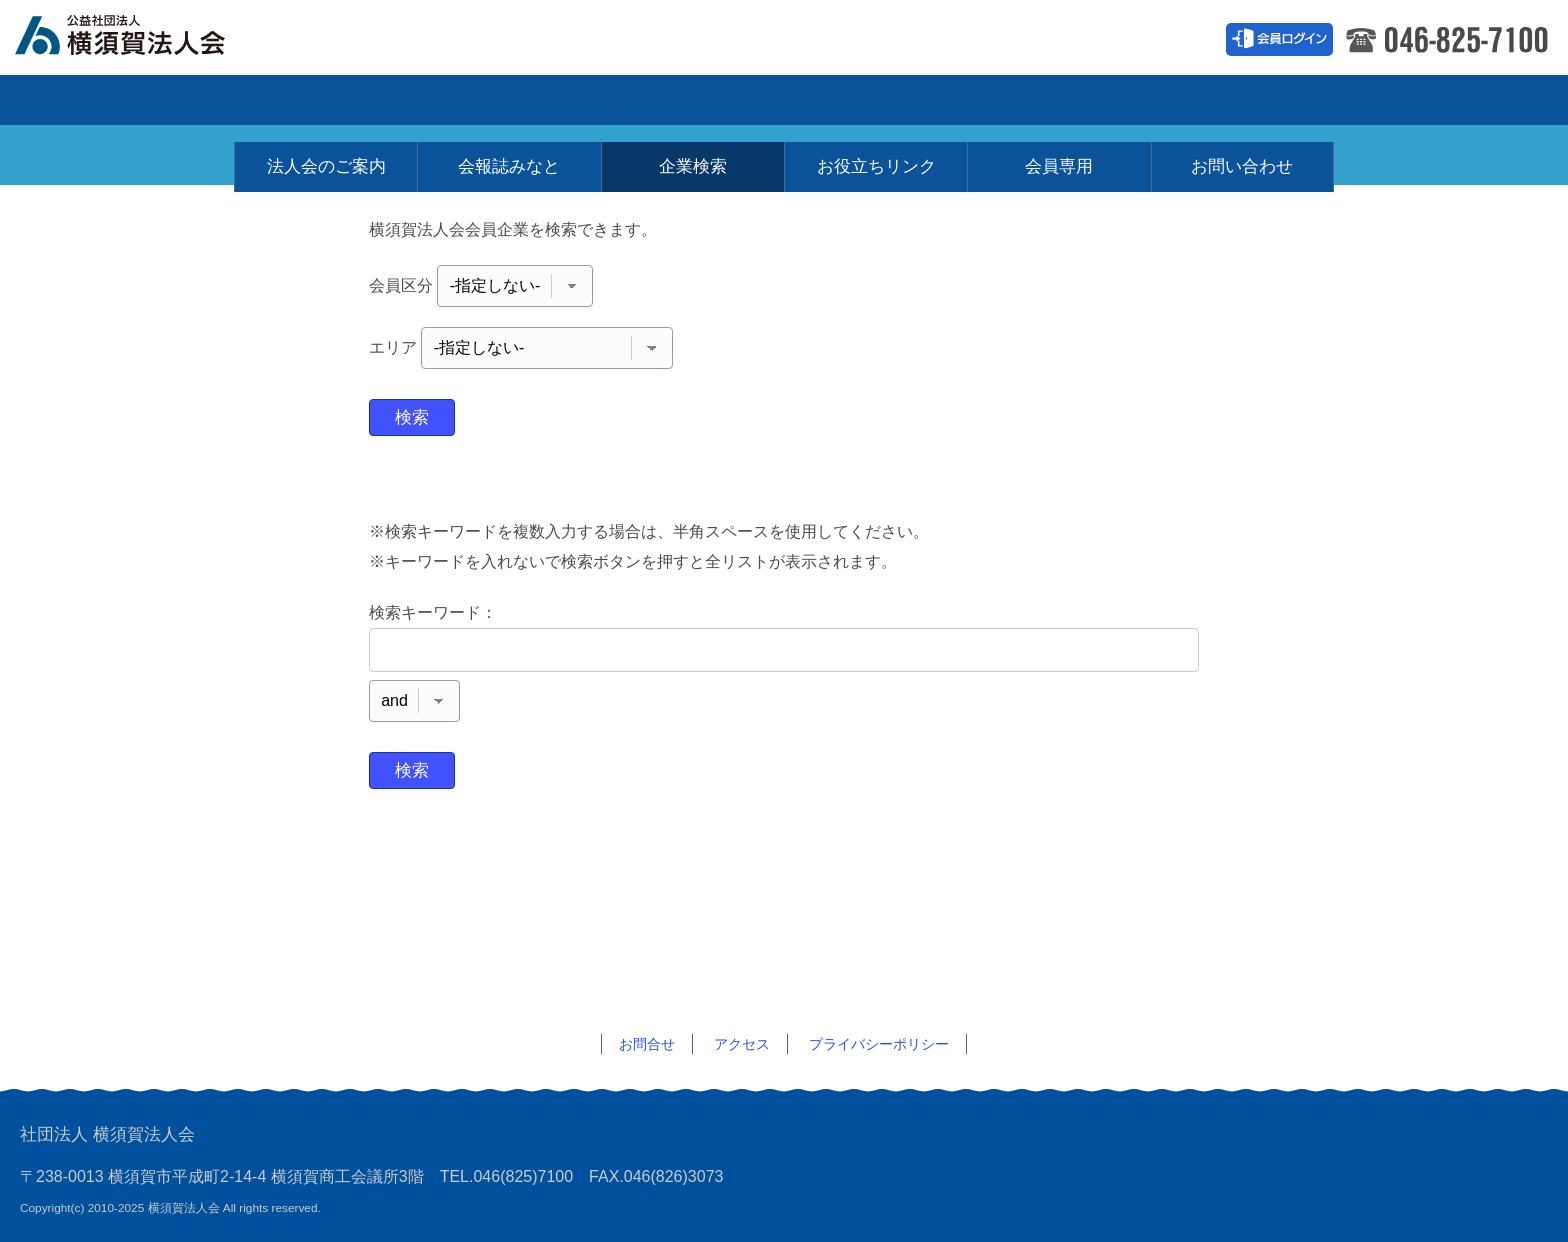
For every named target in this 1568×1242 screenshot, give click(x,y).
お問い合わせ (1242, 89)
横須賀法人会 (140, 32)
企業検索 (693, 89)
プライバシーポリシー (879, 1044)
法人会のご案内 (326, 89)
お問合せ (647, 1044)
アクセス (742, 1044)
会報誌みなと (509, 89)
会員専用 (1059, 89)
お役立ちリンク (876, 89)
